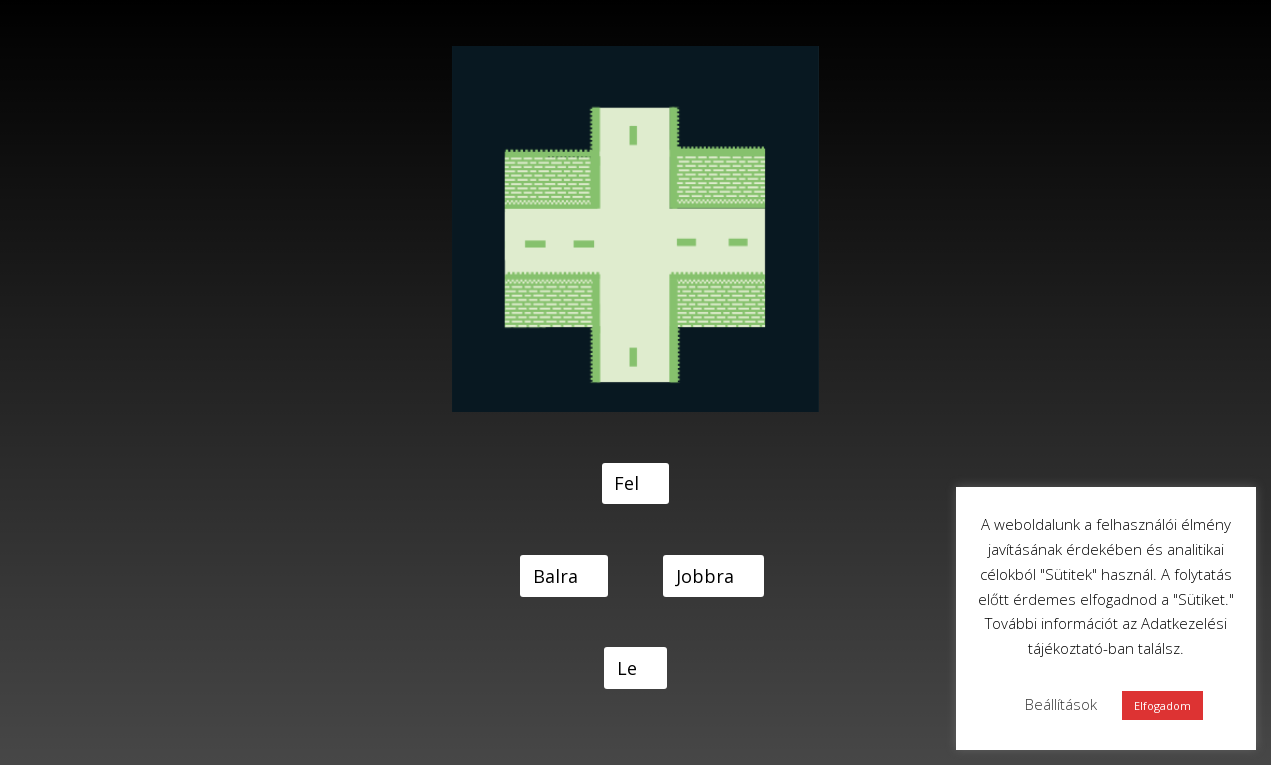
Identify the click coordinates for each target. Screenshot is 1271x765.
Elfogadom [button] (1162, 705)
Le (627, 668)
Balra (555, 576)
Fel (626, 483)
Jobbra (705, 576)
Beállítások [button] (1061, 704)
